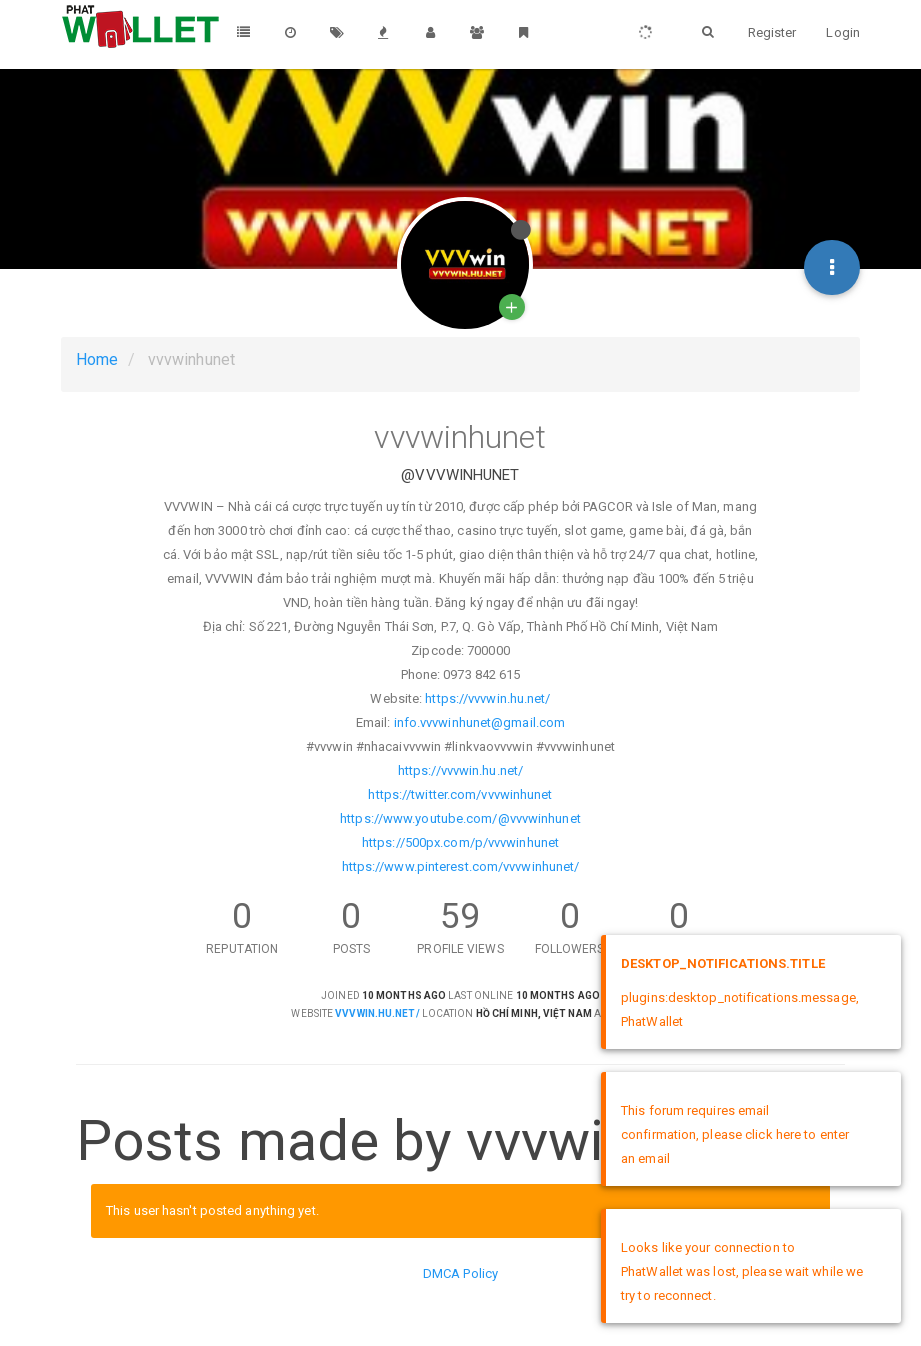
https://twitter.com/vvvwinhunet (460, 794)
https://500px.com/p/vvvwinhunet (460, 842)
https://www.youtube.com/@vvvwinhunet (460, 818)
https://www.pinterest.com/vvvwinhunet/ (461, 866)
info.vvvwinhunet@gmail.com (480, 722)
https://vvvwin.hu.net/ (487, 698)
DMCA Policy (460, 1273)
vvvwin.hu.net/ (377, 1013)
